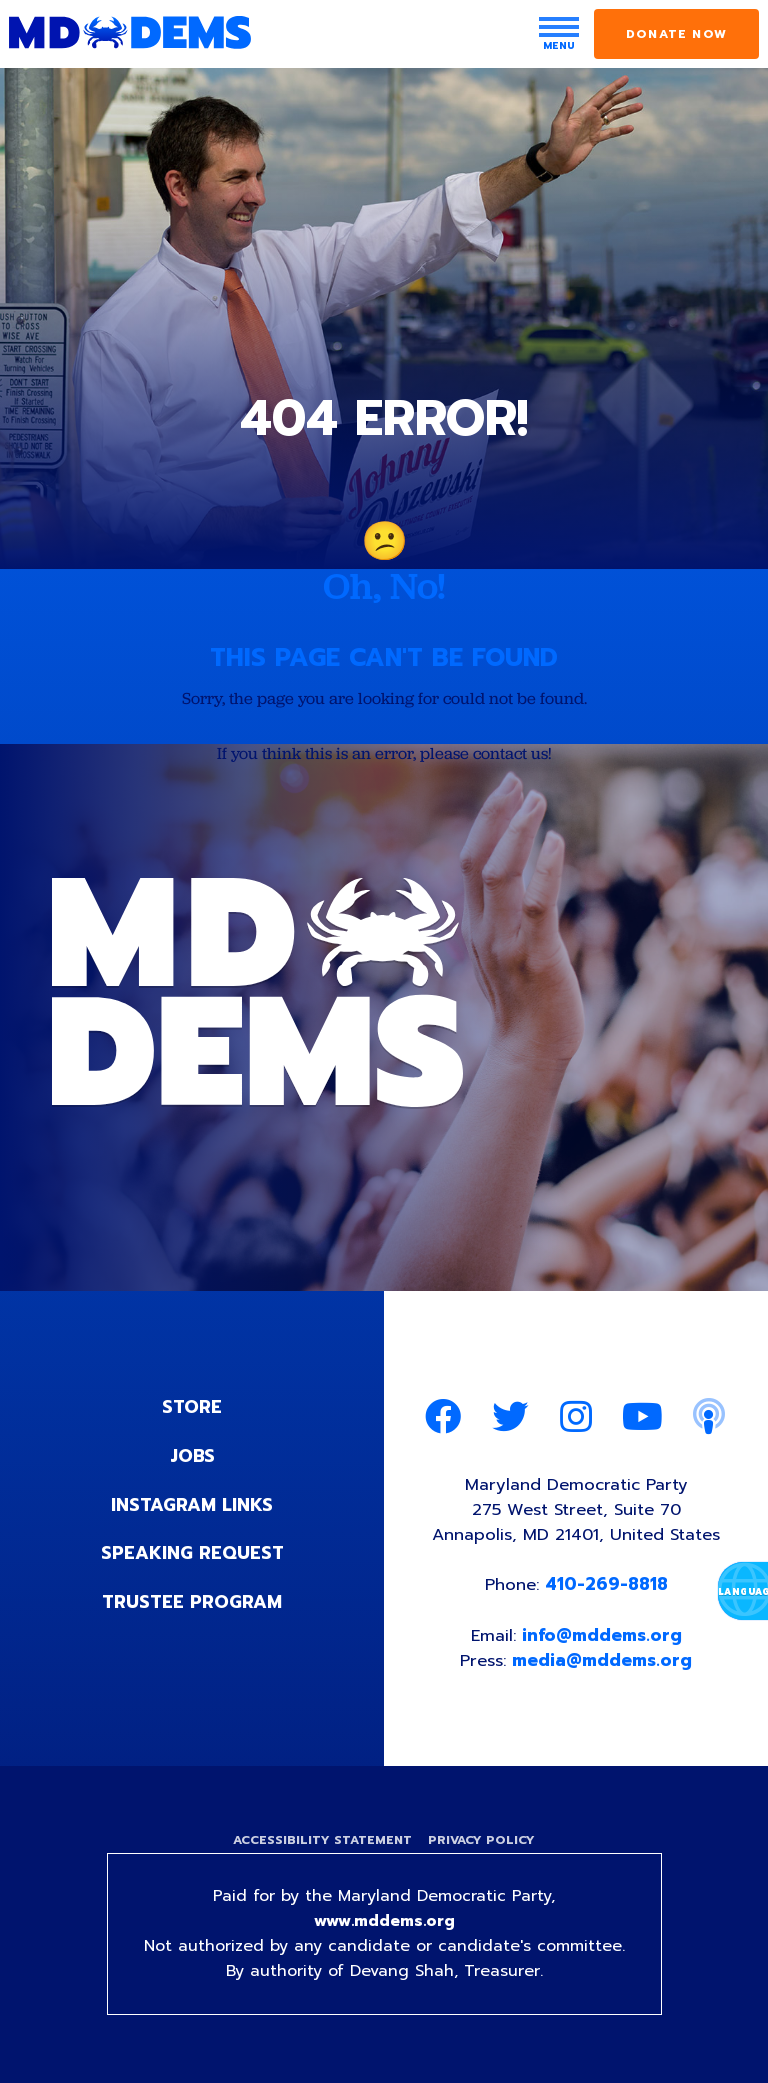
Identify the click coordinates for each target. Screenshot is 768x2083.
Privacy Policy (482, 1845)
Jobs (192, 1457)
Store (192, 1409)
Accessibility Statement (321, 1845)
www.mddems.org (384, 1927)
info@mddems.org (603, 1639)
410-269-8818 (607, 1588)
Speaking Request (192, 1553)
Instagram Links (192, 1505)
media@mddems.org (604, 1664)
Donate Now (676, 34)
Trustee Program (192, 1601)
